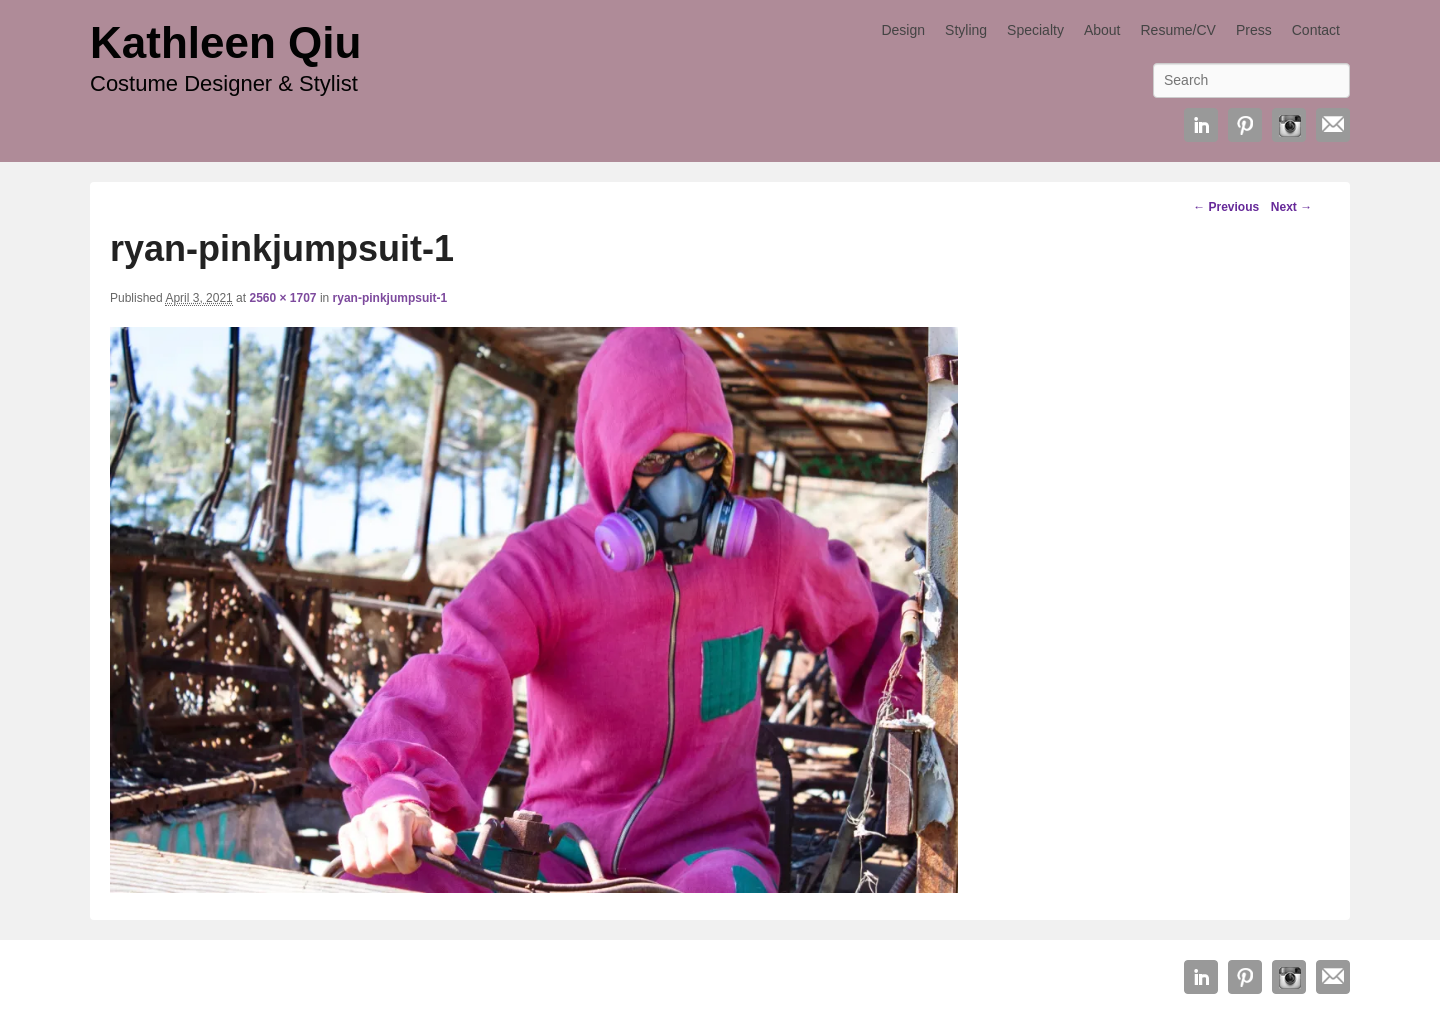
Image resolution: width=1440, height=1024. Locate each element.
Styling (966, 30)
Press (1254, 30)
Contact (1316, 30)
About (1102, 30)
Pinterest (1245, 125)
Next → (1291, 207)
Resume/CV (1177, 30)
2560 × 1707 (282, 298)
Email (1333, 125)
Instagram (1289, 125)
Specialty (1035, 30)
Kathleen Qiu (225, 42)
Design (903, 30)
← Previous (1226, 207)
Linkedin (1201, 125)
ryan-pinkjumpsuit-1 (390, 298)
